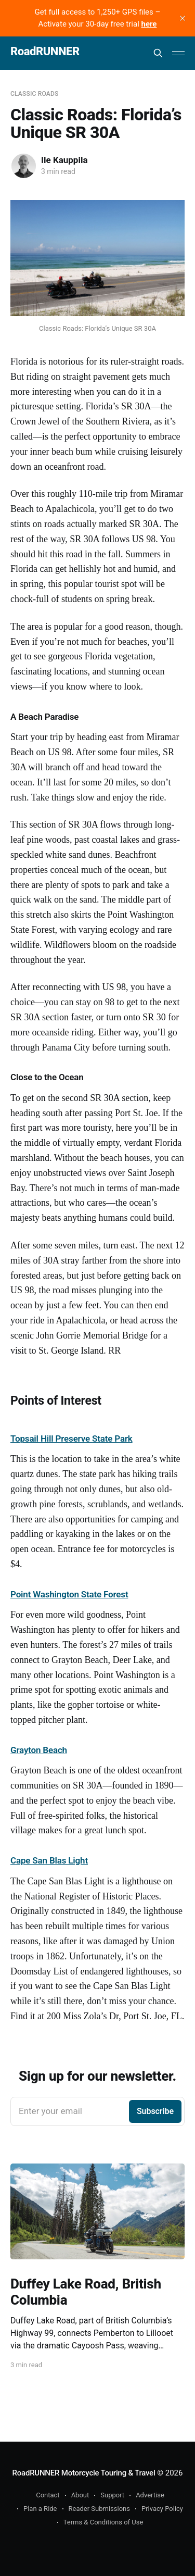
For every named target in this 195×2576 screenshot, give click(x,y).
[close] (182, 18)
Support (112, 2495)
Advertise (150, 2495)
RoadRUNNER (45, 51)
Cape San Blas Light (49, 1860)
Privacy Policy (162, 2508)
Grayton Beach (38, 1750)
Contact (47, 2495)
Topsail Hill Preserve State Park (71, 1438)
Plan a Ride (40, 2508)
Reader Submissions (99, 2508)
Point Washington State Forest (69, 1594)
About (80, 2495)
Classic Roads (34, 93)
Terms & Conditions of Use (103, 2522)
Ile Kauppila (64, 160)
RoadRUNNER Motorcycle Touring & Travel (83, 2473)
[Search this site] (158, 53)
